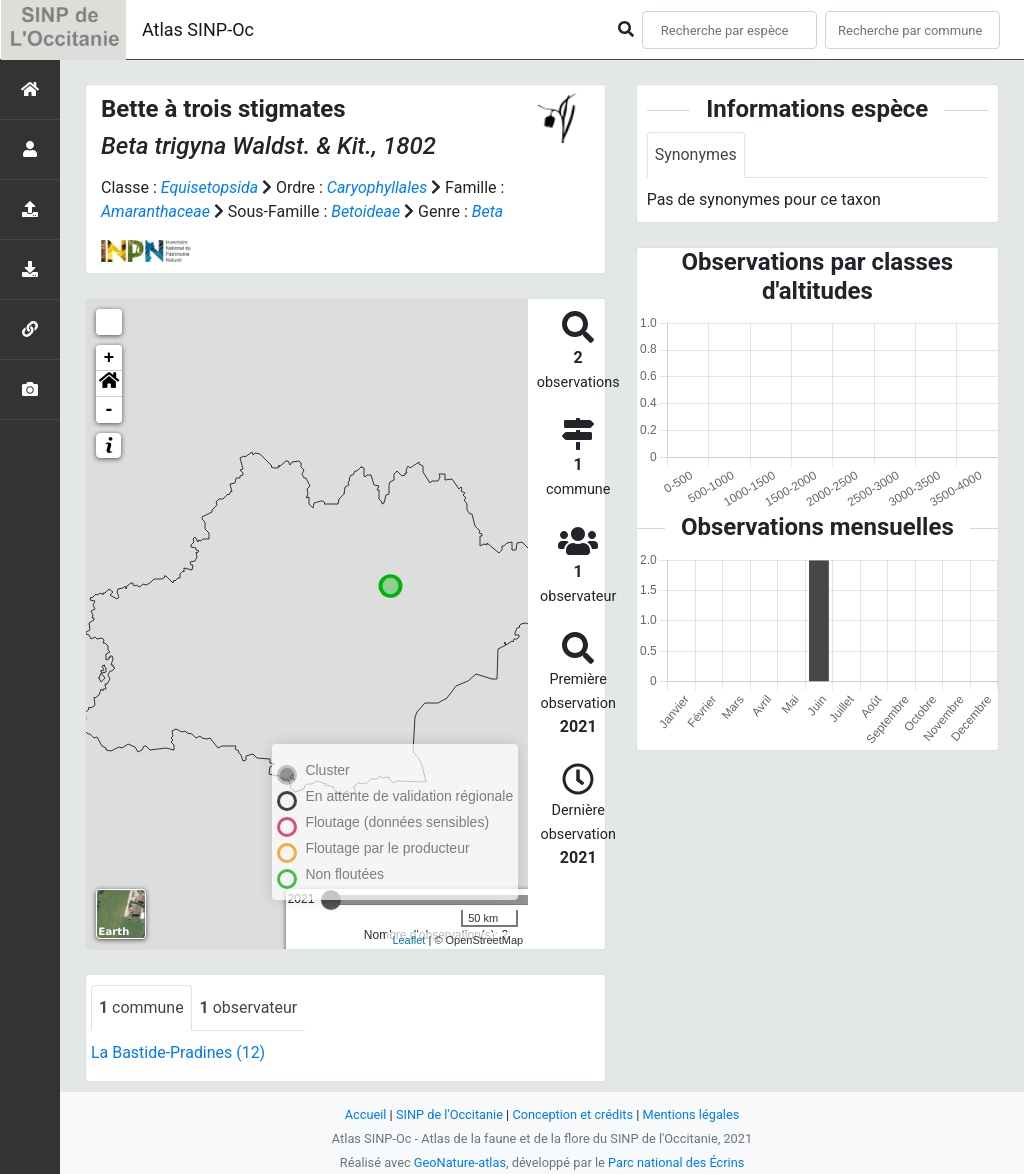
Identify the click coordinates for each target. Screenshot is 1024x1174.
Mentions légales (691, 1114)
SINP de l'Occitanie (448, 1114)
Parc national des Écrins (676, 1162)
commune (141, 1007)
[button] (109, 384)
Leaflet (408, 940)
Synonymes (696, 154)
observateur (249, 1007)
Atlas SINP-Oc (198, 29)
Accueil (365, 1114)
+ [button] (109, 358)
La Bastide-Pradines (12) (178, 1052)
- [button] (109, 410)
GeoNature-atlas (459, 1162)
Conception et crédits (572, 1114)
